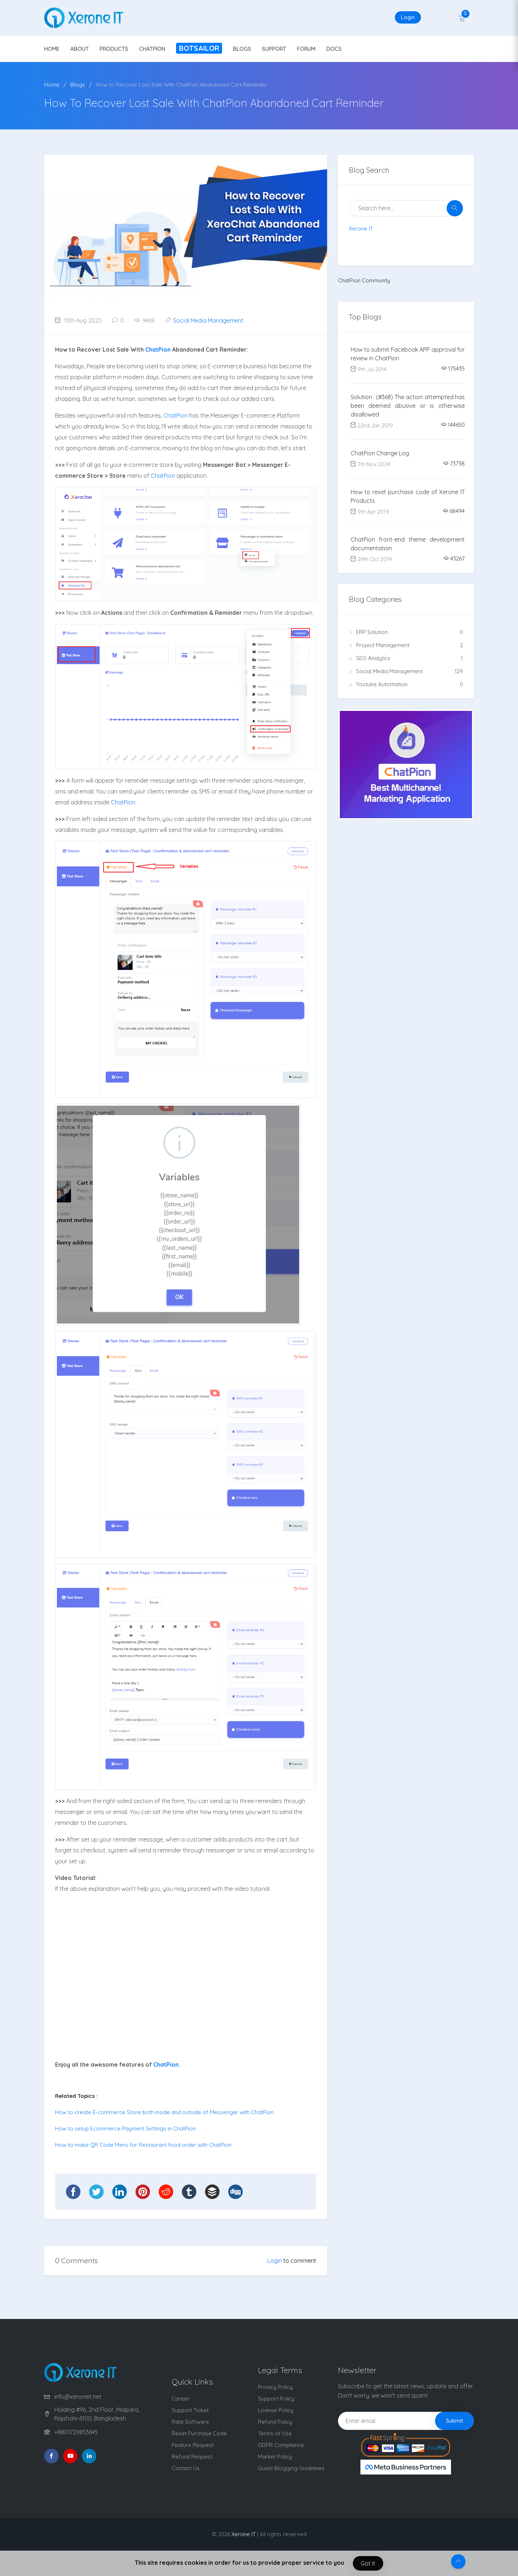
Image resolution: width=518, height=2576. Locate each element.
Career (180, 2398)
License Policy (275, 2410)
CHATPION (152, 48)
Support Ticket (190, 2410)
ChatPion (158, 349)
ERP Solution (406, 632)
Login (408, 17)
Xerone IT (361, 228)
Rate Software (190, 2421)
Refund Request (192, 2456)
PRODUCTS (114, 48)
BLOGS (242, 48)
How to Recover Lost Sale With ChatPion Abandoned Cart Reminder (181, 84)
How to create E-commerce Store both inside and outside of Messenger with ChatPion (164, 2112)
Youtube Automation (406, 684)
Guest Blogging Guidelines (291, 2468)
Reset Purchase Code (199, 2433)
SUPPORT (274, 48)
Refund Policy (275, 2421)
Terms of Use (275, 2433)
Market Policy (275, 2456)
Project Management (406, 645)
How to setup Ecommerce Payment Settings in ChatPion (125, 2128)
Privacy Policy (275, 2387)
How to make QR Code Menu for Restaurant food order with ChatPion (143, 2144)
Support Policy (276, 2398)
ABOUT (79, 48)
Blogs (77, 84)
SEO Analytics (406, 658)
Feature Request (193, 2445)
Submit (454, 2420)
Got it (368, 2563)
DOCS (334, 48)
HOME (51, 48)
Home (51, 84)
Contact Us (186, 2468)
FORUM (306, 48)
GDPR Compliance (281, 2445)
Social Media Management (208, 320)
